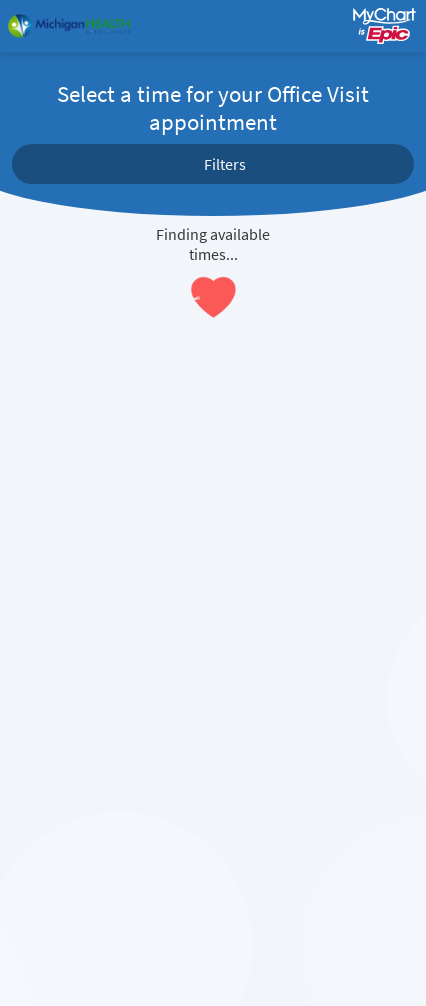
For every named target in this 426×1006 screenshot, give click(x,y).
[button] (213, 164)
